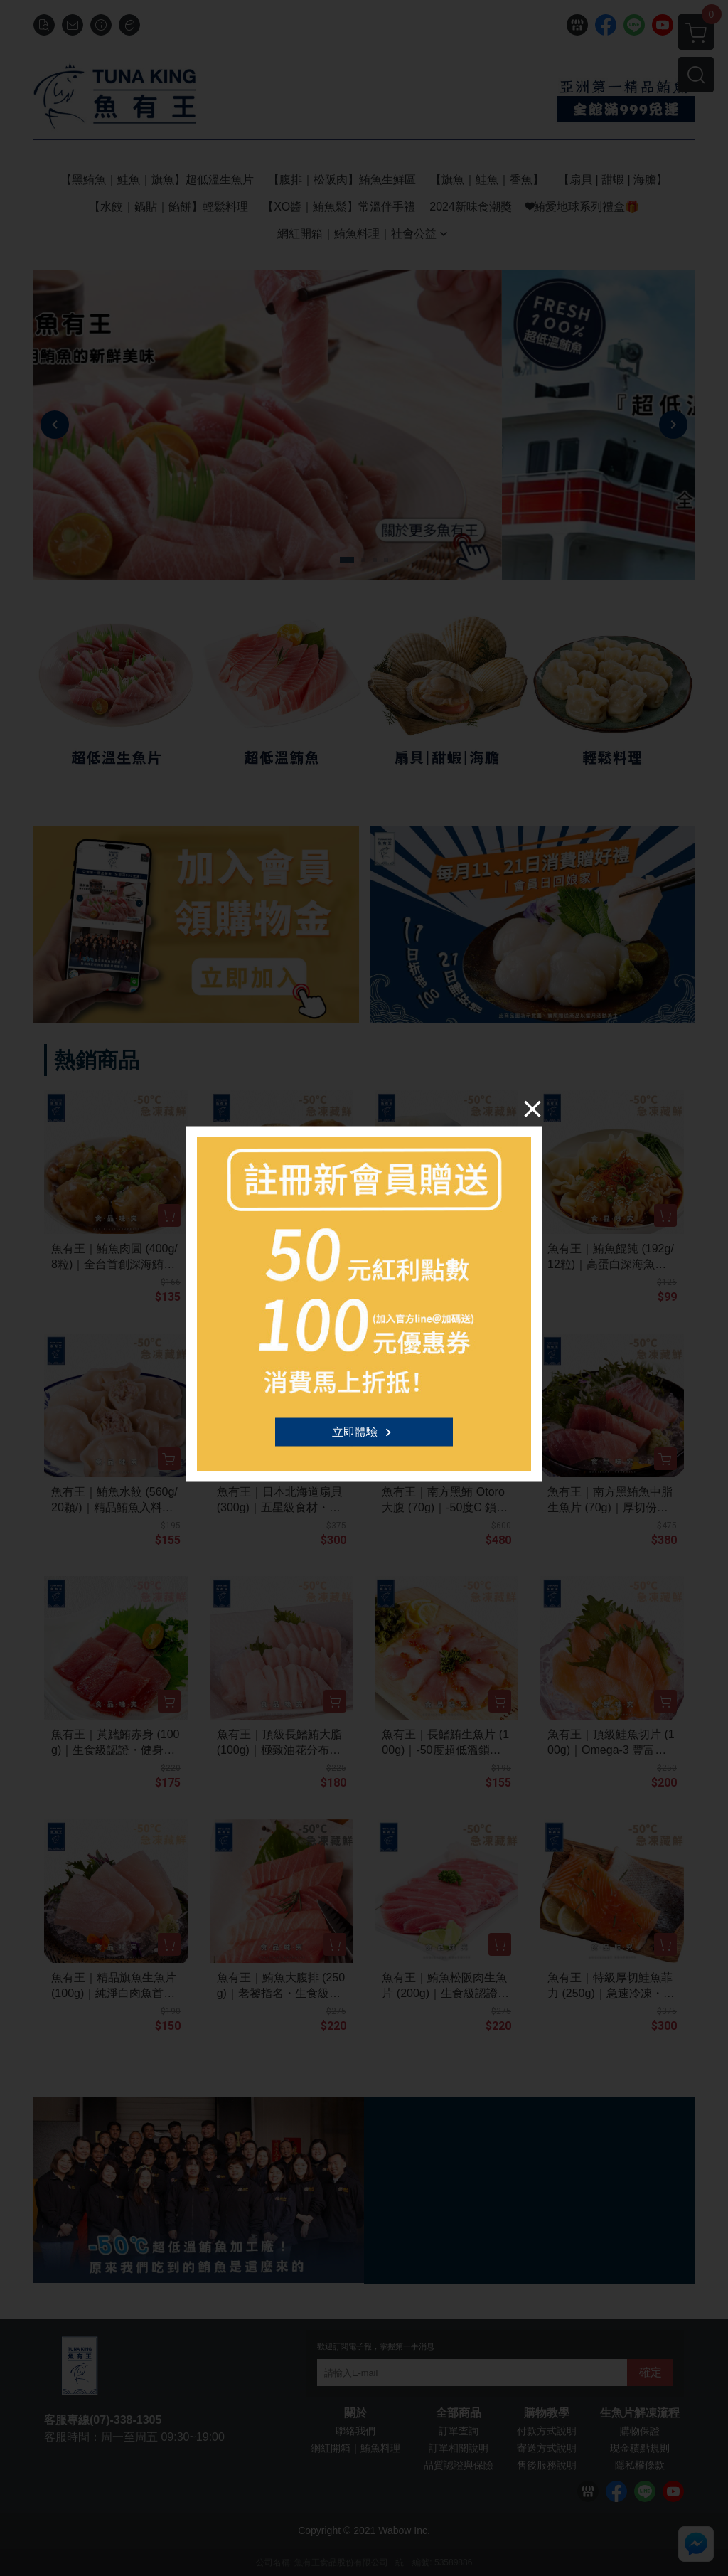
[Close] (532, 1109)
